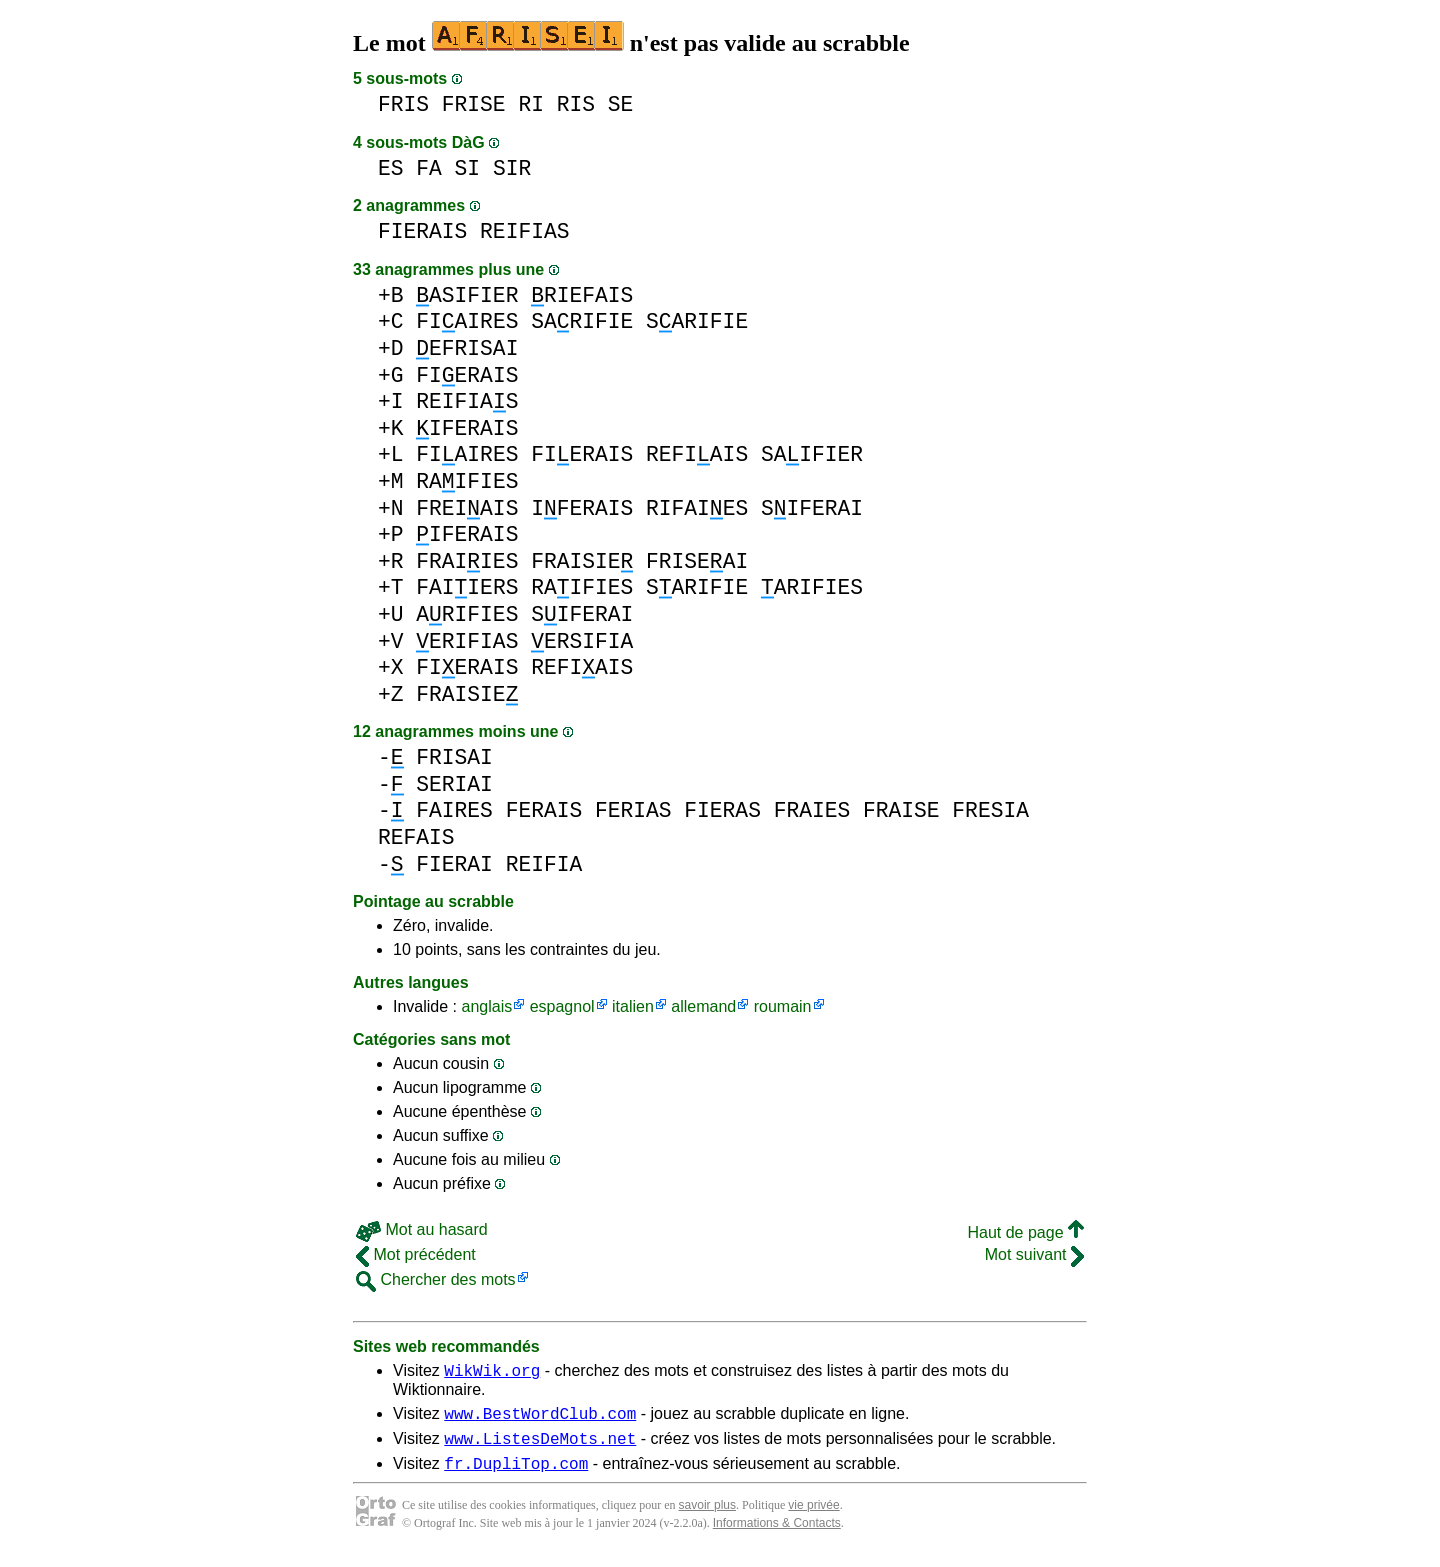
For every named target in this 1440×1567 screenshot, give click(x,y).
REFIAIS (697, 454)
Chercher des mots (436, 1279)
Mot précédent (416, 1254)
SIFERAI (812, 508)
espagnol (562, 1006)
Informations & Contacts (777, 1535)
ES (391, 168)
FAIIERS (467, 587)
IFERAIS (467, 428)
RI (531, 104)
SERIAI (454, 784)
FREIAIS (467, 508)
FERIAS (633, 810)
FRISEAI (697, 561)
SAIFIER (812, 454)
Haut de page (1025, 1232)
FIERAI (454, 864)
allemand (703, 1006)
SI (468, 168)
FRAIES (812, 810)
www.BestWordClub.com (540, 1419)
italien (633, 1006)
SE (621, 104)
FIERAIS (422, 231)
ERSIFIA (582, 641)
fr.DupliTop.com (516, 1475)
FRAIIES (467, 561)
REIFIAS (524, 231)
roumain (783, 1006)
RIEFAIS (582, 295)
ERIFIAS (467, 641)
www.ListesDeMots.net (540, 1447)
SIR (512, 168)
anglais (486, 1006)
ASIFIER (467, 295)
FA (429, 168)
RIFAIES (697, 508)
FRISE (474, 104)
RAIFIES (467, 481)
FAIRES (454, 810)
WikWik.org (492, 1373)
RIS (576, 104)
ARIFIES (812, 587)
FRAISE (901, 810)
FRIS (403, 104)
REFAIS (416, 837)
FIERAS (722, 810)
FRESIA (990, 810)
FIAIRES (467, 321)
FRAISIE (582, 561)
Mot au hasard (422, 1229)
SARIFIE (582, 321)
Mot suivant (1034, 1254)
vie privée (813, 1517)
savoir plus (707, 1517)
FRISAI (454, 757)
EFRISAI (467, 348)
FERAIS (544, 810)
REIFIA (544, 864)
